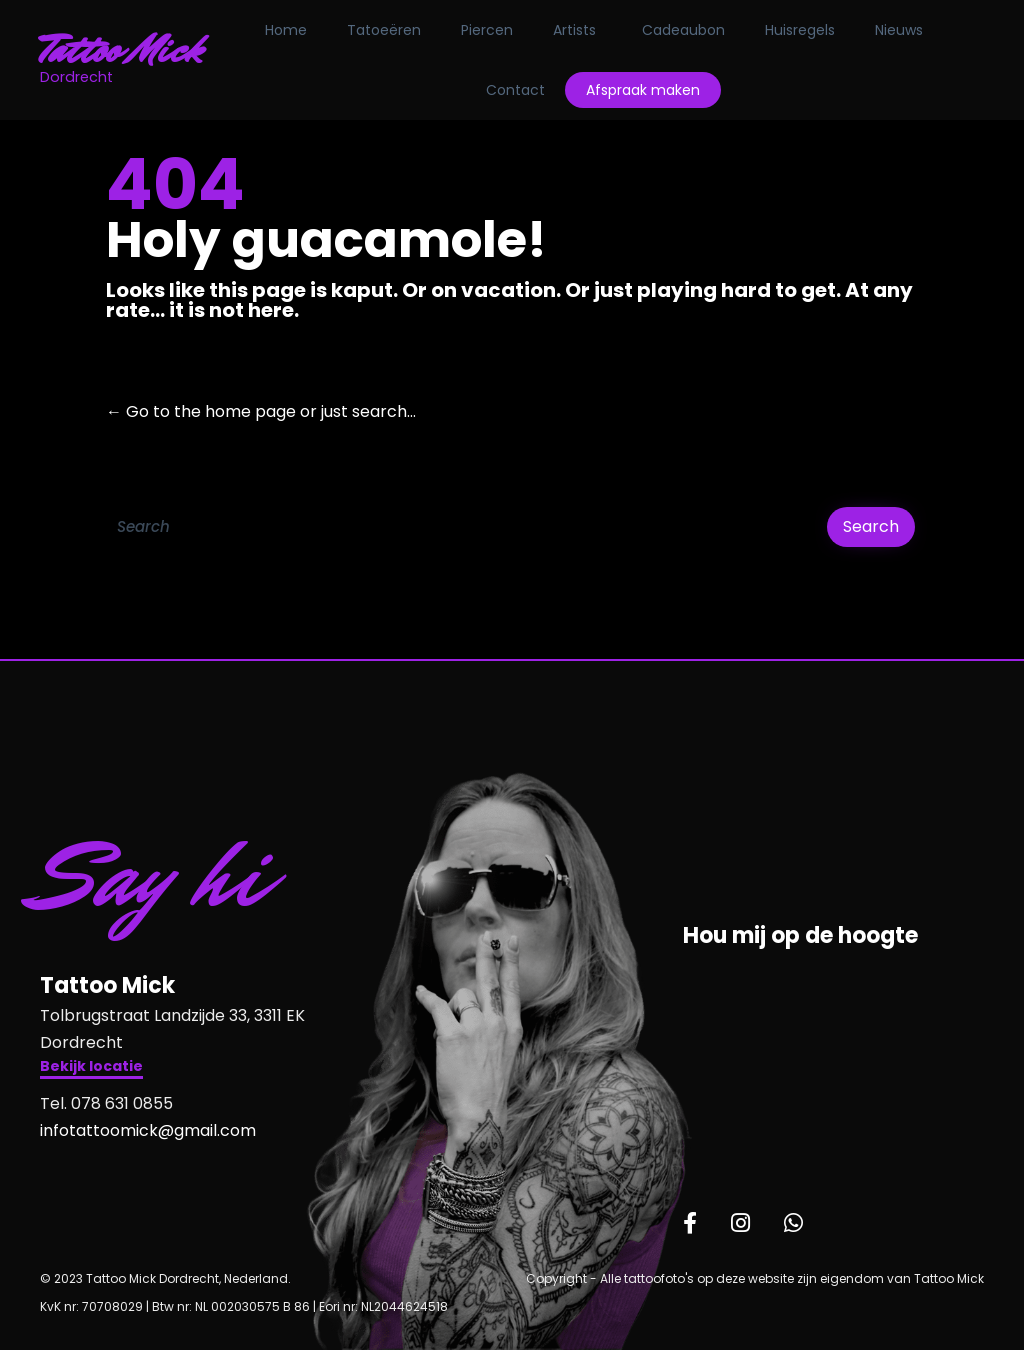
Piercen (487, 30)
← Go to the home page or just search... (261, 411)
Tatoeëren (384, 30)
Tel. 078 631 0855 (106, 1103)
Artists (574, 30)
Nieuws (899, 30)
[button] (91, 1068)
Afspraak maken (643, 90)
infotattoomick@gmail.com (148, 1130)
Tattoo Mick (121, 50)
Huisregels (800, 30)
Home (286, 30)
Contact (515, 90)
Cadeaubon (683, 30)
